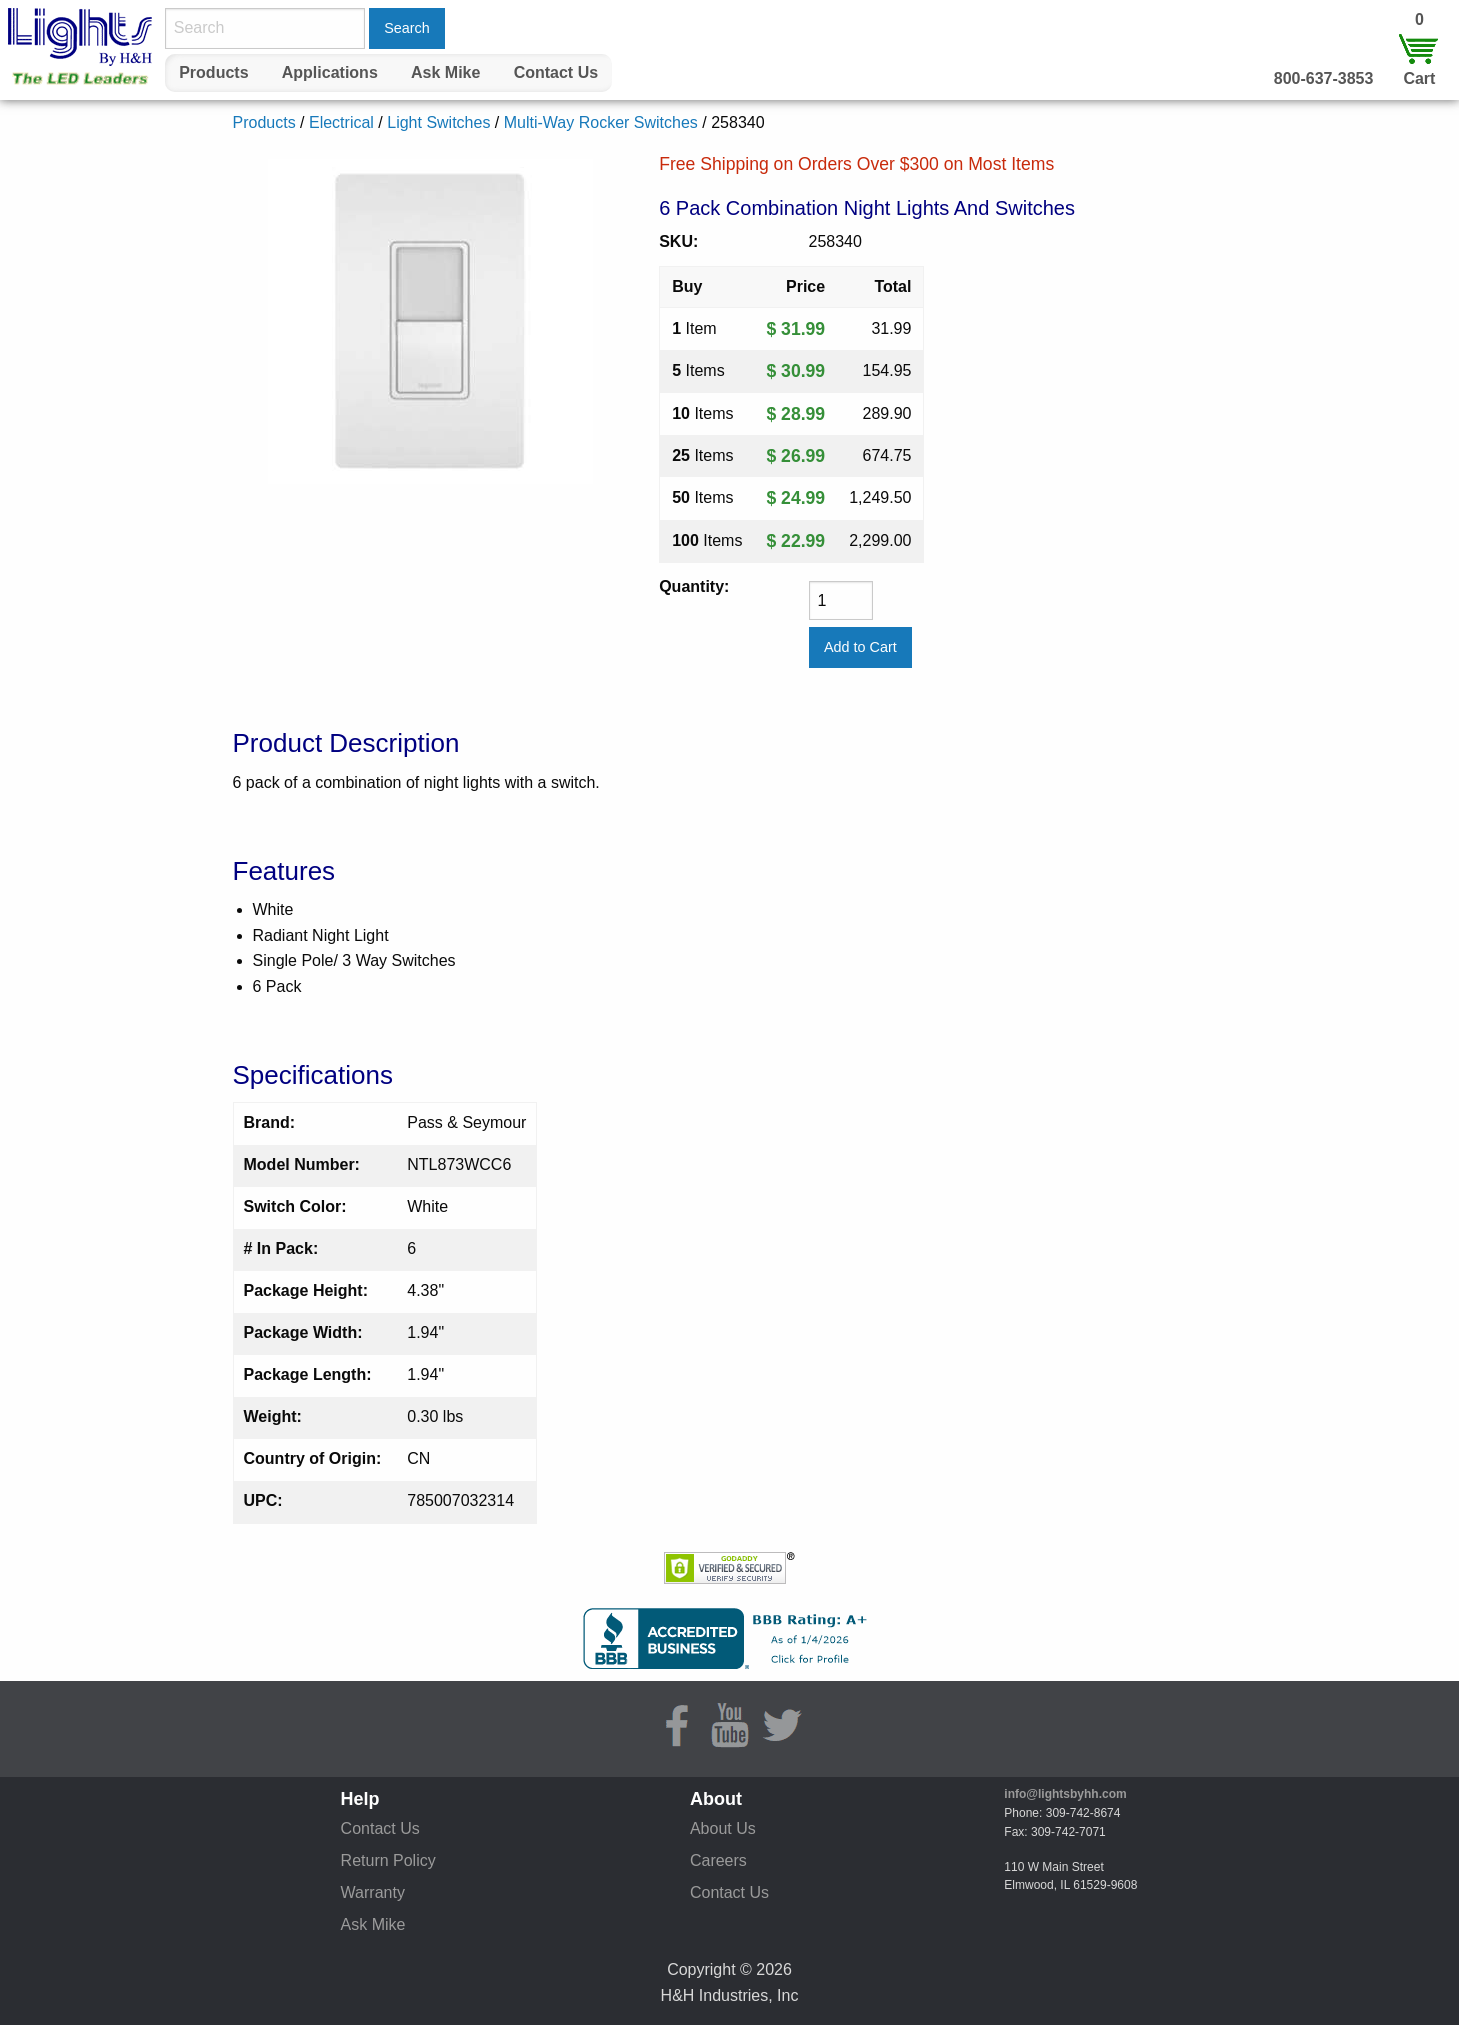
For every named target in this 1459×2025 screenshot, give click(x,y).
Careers (718, 1860)
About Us (723, 1828)
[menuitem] (214, 73)
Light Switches (438, 122)
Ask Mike (445, 72)
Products (213, 72)
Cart (1419, 78)
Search (407, 28)
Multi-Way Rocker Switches (601, 122)
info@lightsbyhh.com (1065, 1794)
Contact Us (556, 72)
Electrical (341, 122)
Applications (330, 72)
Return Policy (388, 1860)
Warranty (373, 1892)
